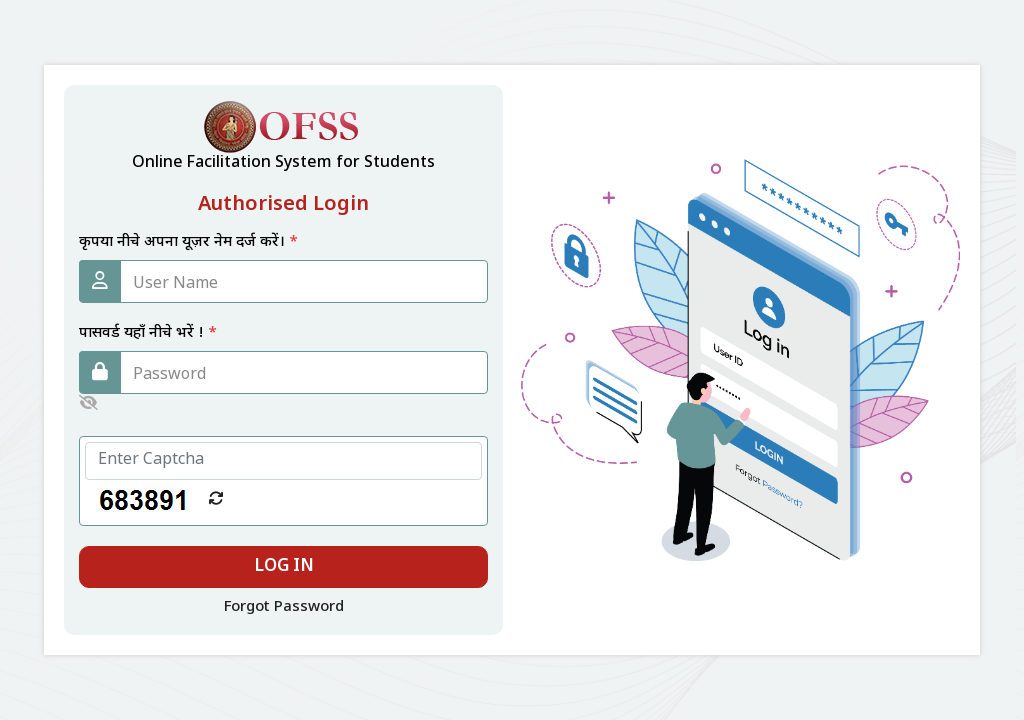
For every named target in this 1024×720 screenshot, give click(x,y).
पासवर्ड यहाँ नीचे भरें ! (148, 333)
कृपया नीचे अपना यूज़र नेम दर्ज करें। (188, 242)
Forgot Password (284, 607)
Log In (284, 567)
